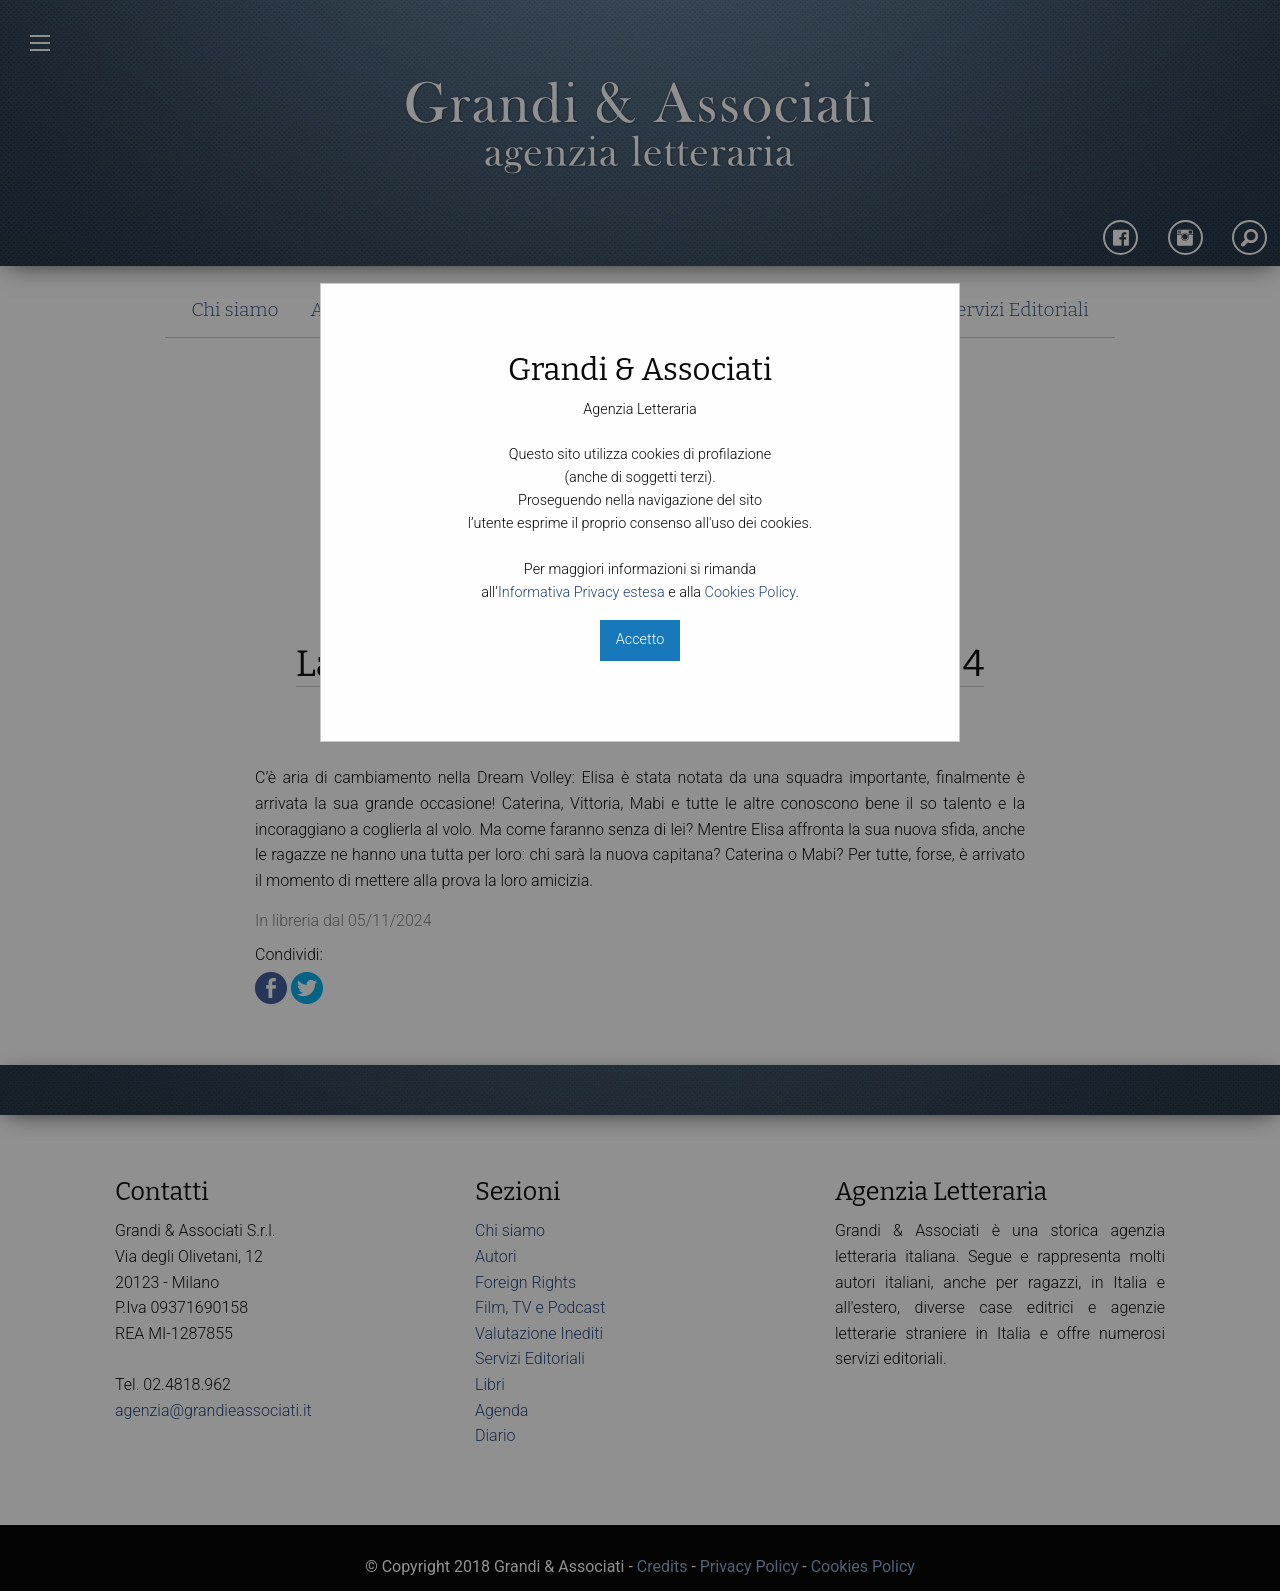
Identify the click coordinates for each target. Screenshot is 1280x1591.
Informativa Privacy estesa (581, 592)
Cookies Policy (750, 592)
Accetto (640, 639)
